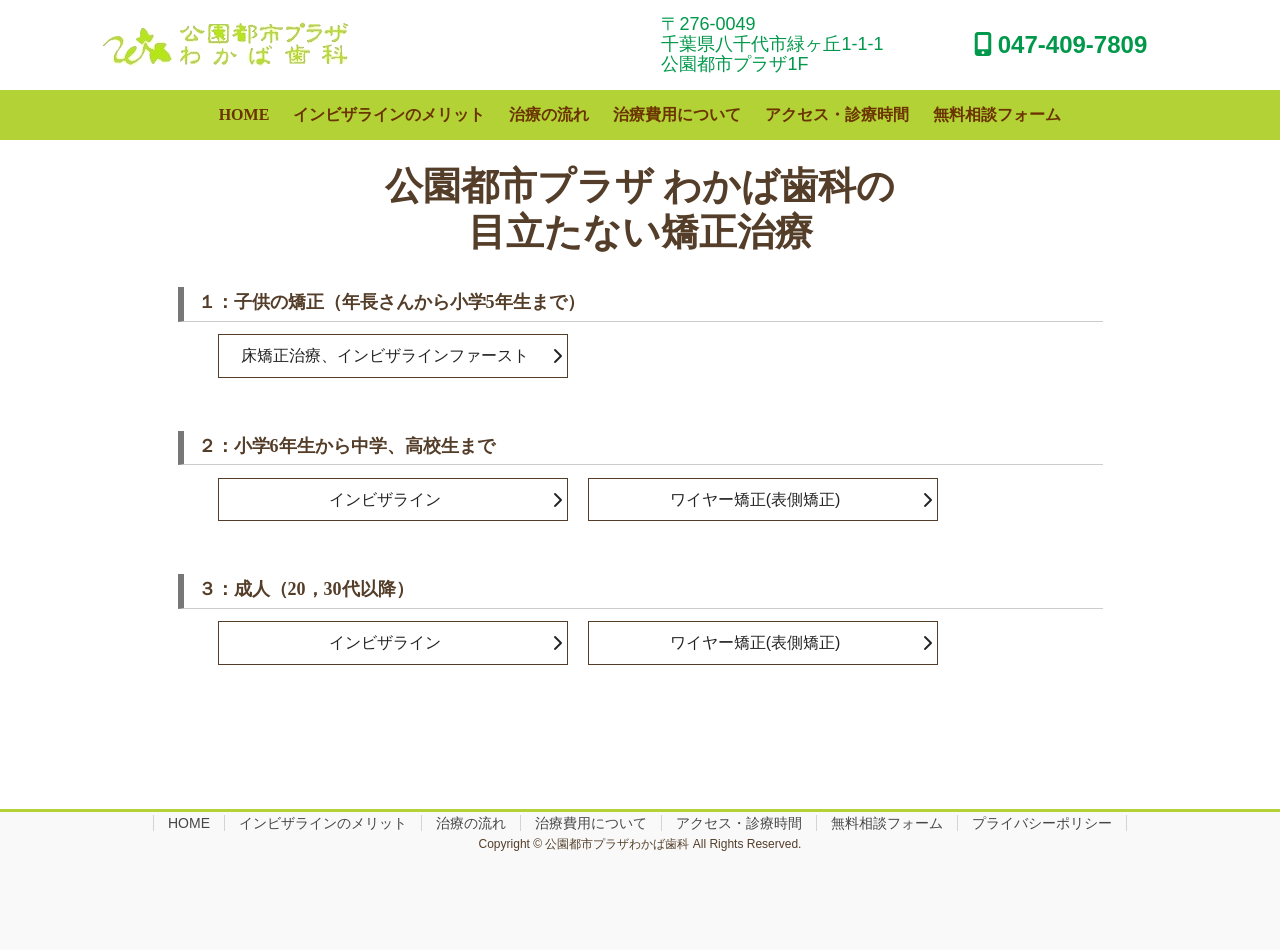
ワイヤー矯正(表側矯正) (755, 499)
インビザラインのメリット (323, 823)
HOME (189, 823)
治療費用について (591, 823)
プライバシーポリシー (1042, 823)
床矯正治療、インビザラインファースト (385, 355)
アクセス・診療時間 (739, 823)
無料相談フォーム (887, 823)
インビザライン (385, 499)
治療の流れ (471, 823)
